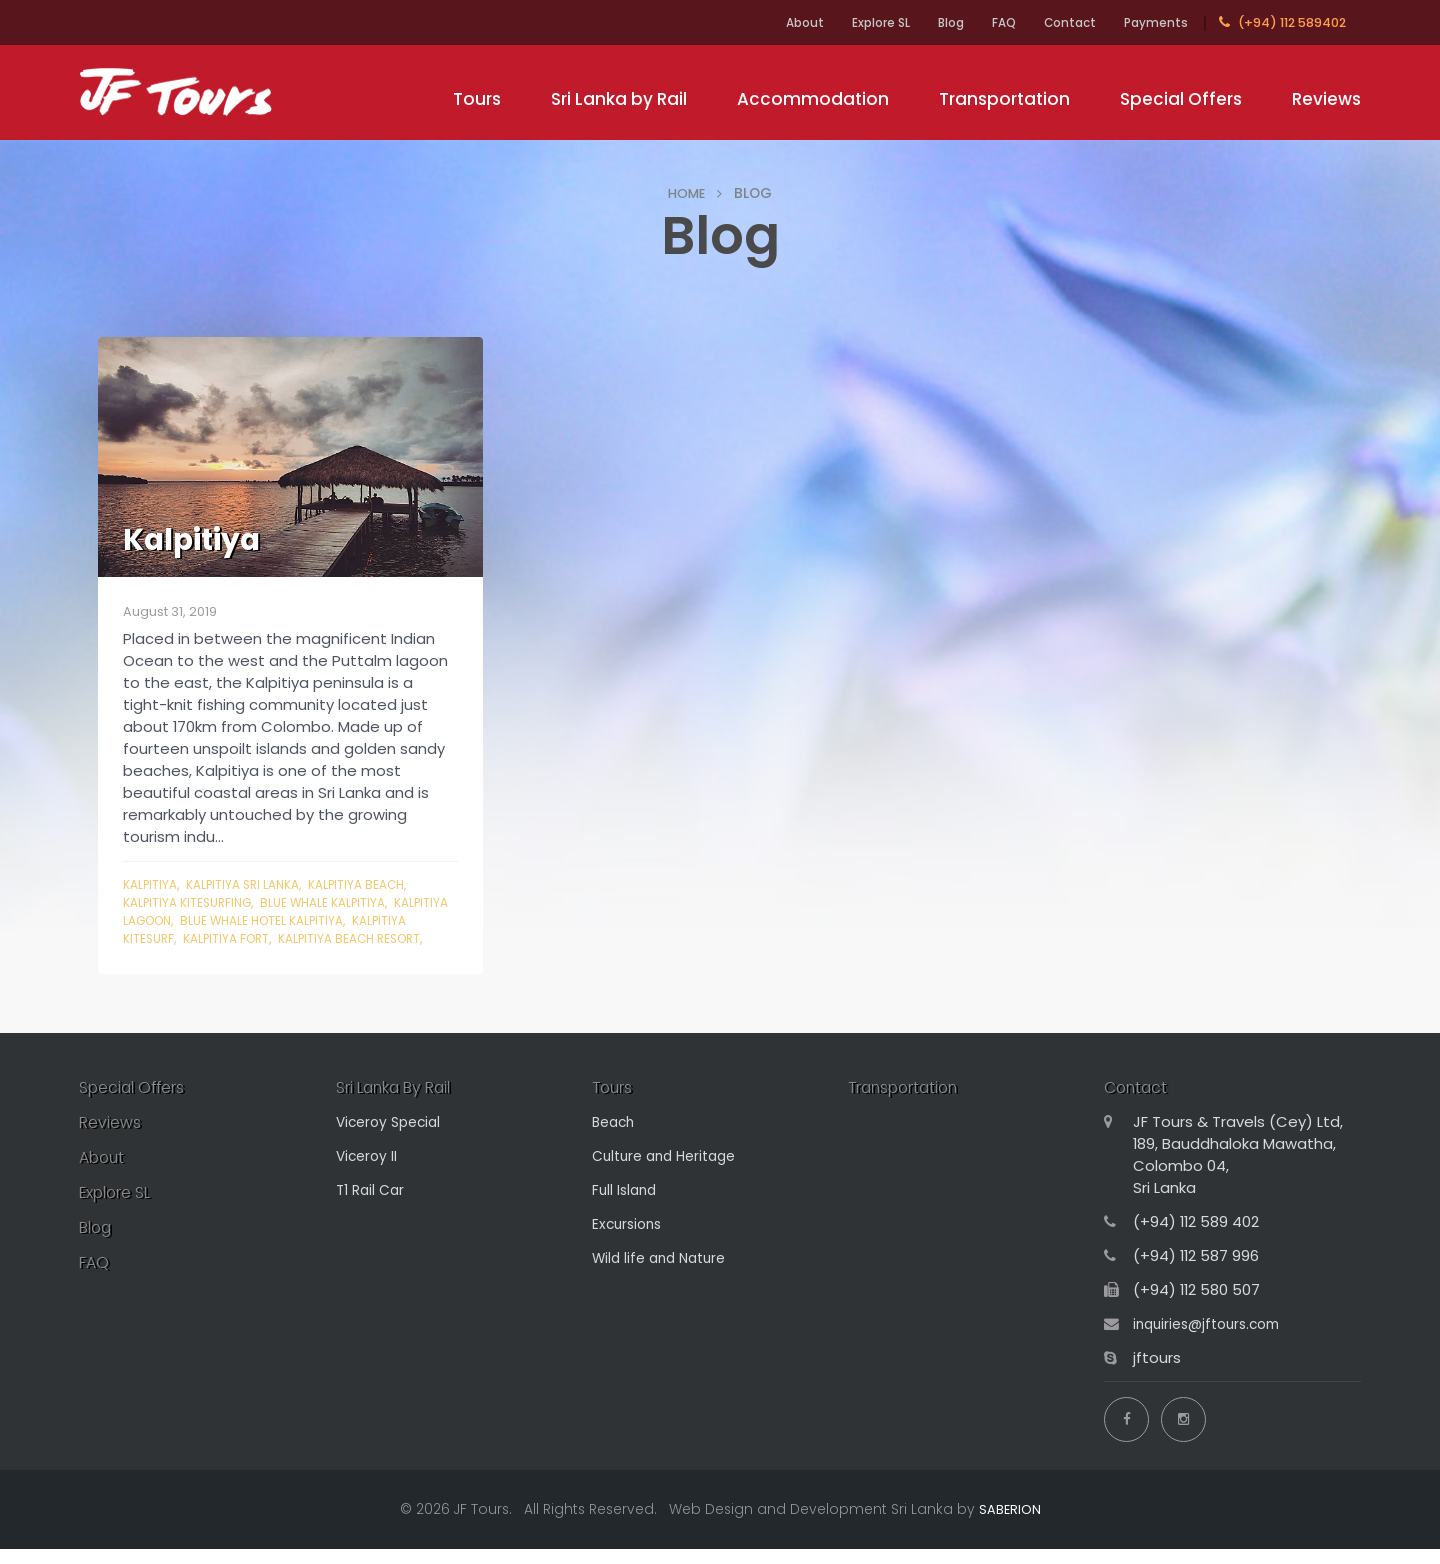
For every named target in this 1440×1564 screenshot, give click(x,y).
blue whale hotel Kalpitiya (336, 920)
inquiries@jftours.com (1213, 1344)
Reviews (1326, 99)
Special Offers (1181, 99)
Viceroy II (368, 1176)
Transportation (1004, 99)
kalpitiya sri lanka (253, 884)
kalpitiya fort (296, 938)
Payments (1153, 22)
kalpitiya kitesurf (181, 938)
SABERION (1009, 1524)
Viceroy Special (392, 1142)
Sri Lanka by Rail (619, 99)
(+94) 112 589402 (1282, 22)
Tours (477, 99)
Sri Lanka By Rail (402, 1107)
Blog (924, 22)
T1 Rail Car (372, 1210)
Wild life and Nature (664, 1278)
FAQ (985, 22)
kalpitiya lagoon (181, 920)
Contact (1059, 22)
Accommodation (813, 99)
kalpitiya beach (376, 884)
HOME (687, 193)
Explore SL (846, 22)
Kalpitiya (152, 884)
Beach (615, 1142)
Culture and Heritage (670, 1176)
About (761, 22)
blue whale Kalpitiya (338, 902)
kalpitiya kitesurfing (192, 902)
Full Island (626, 1210)
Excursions (629, 1244)
